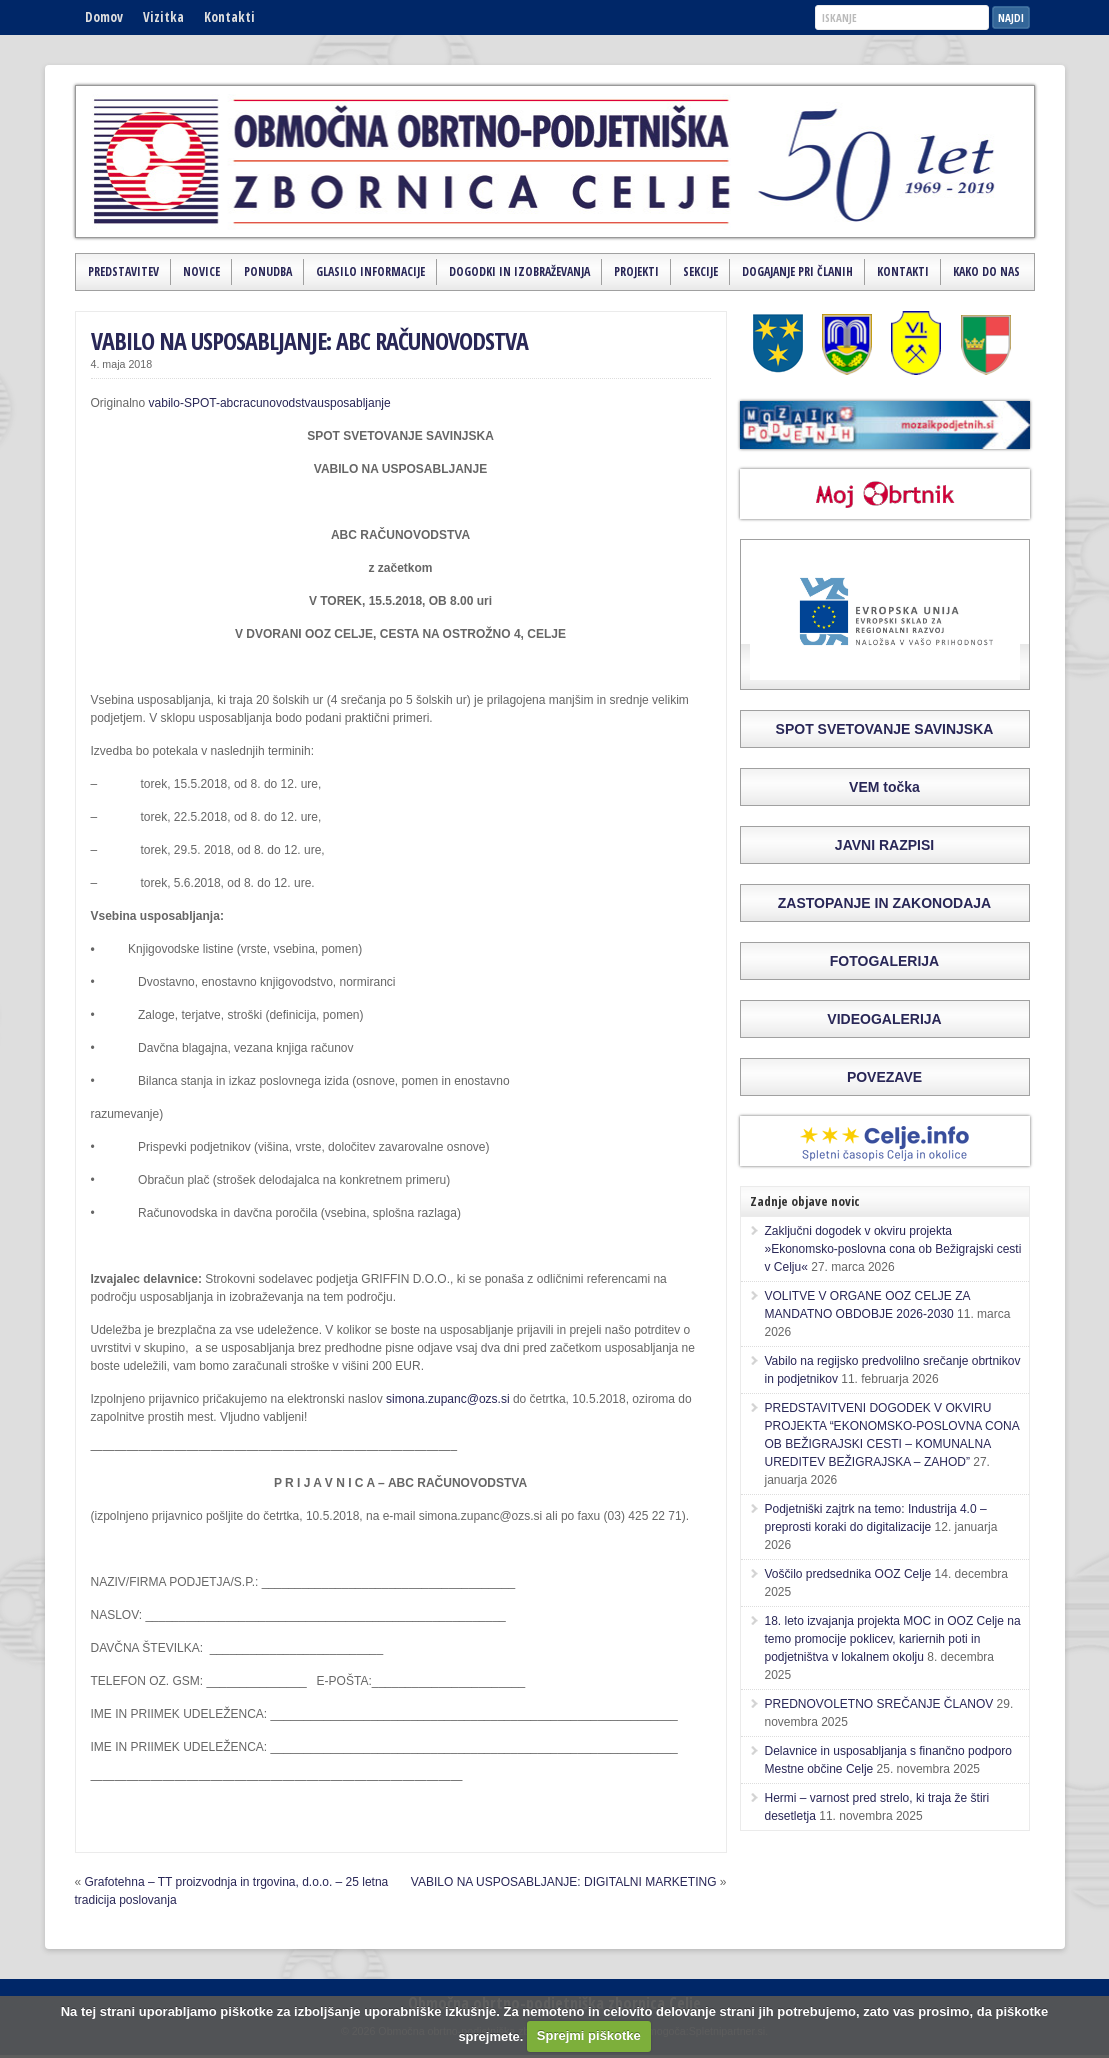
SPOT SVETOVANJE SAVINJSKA (885, 729)
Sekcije (700, 271)
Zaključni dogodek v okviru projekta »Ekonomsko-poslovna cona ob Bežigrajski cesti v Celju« (893, 1249)
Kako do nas (986, 271)
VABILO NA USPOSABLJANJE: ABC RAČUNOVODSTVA (309, 340)
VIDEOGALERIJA (884, 1019)
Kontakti (229, 17)
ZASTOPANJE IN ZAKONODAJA (884, 903)
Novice (201, 271)
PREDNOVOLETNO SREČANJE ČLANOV (879, 1704)
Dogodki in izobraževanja (519, 271)
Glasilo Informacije (370, 271)
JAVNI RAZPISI (884, 845)
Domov (104, 17)
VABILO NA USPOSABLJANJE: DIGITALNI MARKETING (564, 1882)
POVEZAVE (884, 1077)
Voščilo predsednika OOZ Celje (848, 1574)
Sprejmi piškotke (589, 2035)
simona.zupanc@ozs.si (448, 1399)
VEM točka (884, 787)
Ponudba (268, 271)
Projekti (636, 271)
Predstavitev (123, 271)
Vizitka (163, 17)
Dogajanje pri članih (797, 271)
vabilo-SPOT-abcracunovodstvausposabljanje (270, 403)
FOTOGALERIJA (884, 961)
